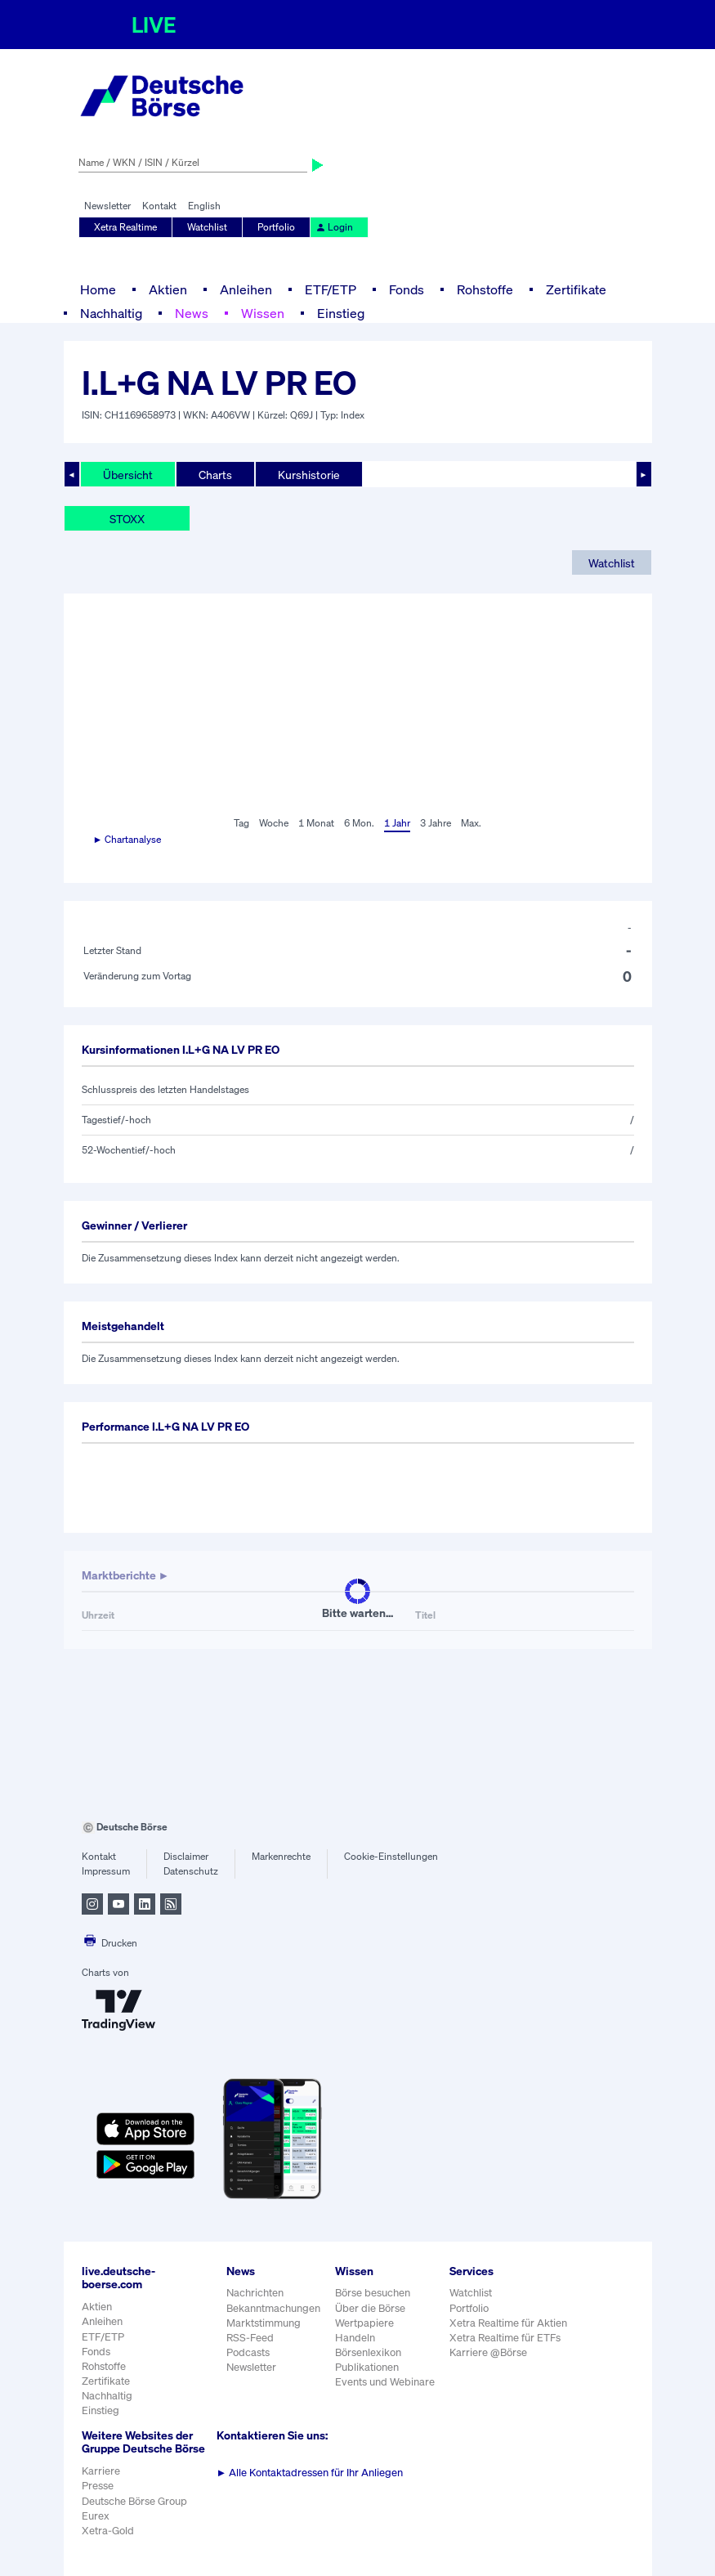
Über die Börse (370, 2308)
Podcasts (248, 2352)
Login (334, 227)
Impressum (106, 1871)
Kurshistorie (309, 474)
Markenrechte (281, 1856)
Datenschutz (190, 1871)
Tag (241, 823)
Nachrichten (255, 2293)
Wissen (262, 313)
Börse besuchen (372, 2293)
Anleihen (246, 289)
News (191, 313)
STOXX (127, 518)
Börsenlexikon (368, 2352)
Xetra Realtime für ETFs (505, 2338)
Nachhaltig (111, 313)
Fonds (406, 289)
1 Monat (316, 823)
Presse (98, 2486)
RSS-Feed (250, 2338)
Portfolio (276, 227)
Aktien (168, 289)
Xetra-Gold (108, 2531)
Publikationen (367, 2367)
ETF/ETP (330, 289)
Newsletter (107, 205)
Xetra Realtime (125, 227)
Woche (273, 823)
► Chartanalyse (127, 839)
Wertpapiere (364, 2323)
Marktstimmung (263, 2323)
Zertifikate (576, 289)
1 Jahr (397, 823)
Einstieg (340, 313)
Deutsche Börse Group (134, 2501)
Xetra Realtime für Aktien (508, 2323)
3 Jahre (435, 823)
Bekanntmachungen (273, 2308)
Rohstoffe (485, 289)
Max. (471, 823)
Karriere (101, 2471)
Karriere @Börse (488, 2352)
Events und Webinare (385, 2382)
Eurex (95, 2516)
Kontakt (159, 205)
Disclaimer (185, 1856)
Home (98, 289)
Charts (215, 474)
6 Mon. (359, 823)
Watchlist (207, 227)
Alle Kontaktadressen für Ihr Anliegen (310, 2473)
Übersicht (128, 474)
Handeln (355, 2338)
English (204, 205)
